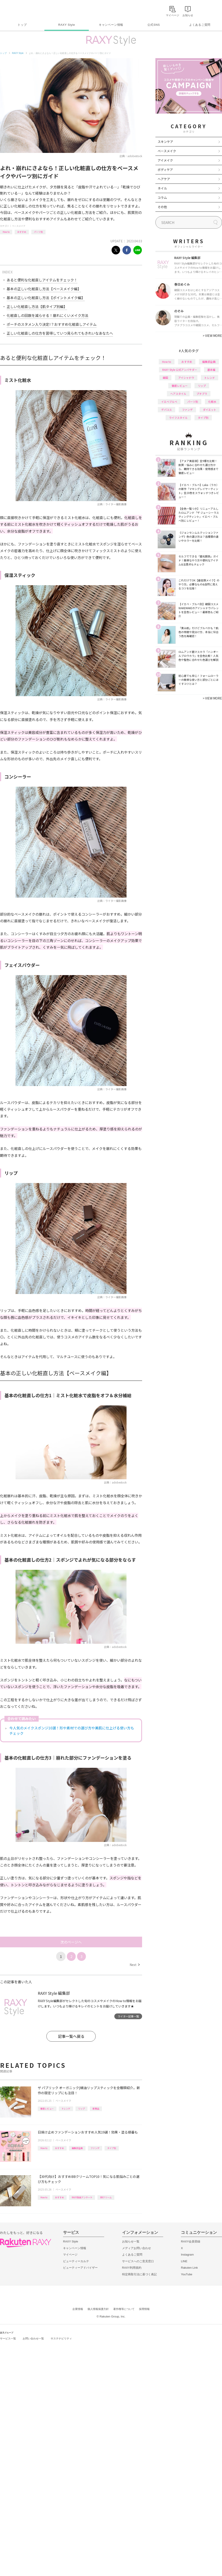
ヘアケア (164, 179)
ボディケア (165, 169)
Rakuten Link (189, 2267)
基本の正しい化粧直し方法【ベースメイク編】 (44, 288)
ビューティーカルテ (76, 2261)
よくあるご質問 (199, 24)
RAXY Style (66, 24)
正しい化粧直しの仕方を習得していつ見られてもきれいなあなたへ (60, 333)
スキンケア (165, 141)
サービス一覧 (8, 2338)
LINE (184, 2261)
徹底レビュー (47, 2108)
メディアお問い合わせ (136, 2248)
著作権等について (124, 2309)
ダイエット (209, 409)
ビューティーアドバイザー (80, 2267)
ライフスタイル (178, 417)
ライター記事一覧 (128, 2016)
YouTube (186, 2274)
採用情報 (144, 2309)
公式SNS (153, 24)
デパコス (166, 409)
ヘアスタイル (178, 393)
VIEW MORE (212, 335)
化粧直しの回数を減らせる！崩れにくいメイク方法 (47, 315)
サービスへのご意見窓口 (138, 2261)
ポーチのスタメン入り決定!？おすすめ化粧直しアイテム (52, 324)
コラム (162, 197)
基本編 (211, 369)
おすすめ (21, 231)
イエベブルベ (169, 401)
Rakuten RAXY (19, 10)
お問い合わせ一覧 (33, 2338)
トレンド (65, 2108)
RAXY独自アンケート (82, 2197)
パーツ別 (38, 231)
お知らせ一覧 (130, 2241)
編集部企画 (77, 2148)
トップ (22, 24)
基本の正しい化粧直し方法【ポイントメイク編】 (46, 297)
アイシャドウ (186, 377)
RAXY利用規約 (131, 2267)
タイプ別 (111, 2148)
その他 (162, 207)
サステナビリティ (61, 2338)
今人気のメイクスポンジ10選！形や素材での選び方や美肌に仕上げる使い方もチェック (71, 1730)
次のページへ (71, 1942)
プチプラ (201, 393)
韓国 (165, 377)
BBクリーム (106, 2197)
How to (6, 231)
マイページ (70, 2254)
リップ (81, 2108)
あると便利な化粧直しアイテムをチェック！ (42, 279)
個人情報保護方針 (98, 2309)
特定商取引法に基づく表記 (139, 2274)
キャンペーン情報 (111, 24)
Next (135, 1964)
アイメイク (165, 160)
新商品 (96, 2108)
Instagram (187, 2254)
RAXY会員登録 (190, 2241)
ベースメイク (18, 225)
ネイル (162, 188)
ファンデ (95, 2148)
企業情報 (77, 2309)
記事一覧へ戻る (71, 2036)
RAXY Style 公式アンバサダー (179, 369)
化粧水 (212, 401)
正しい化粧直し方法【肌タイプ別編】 (37, 306)
